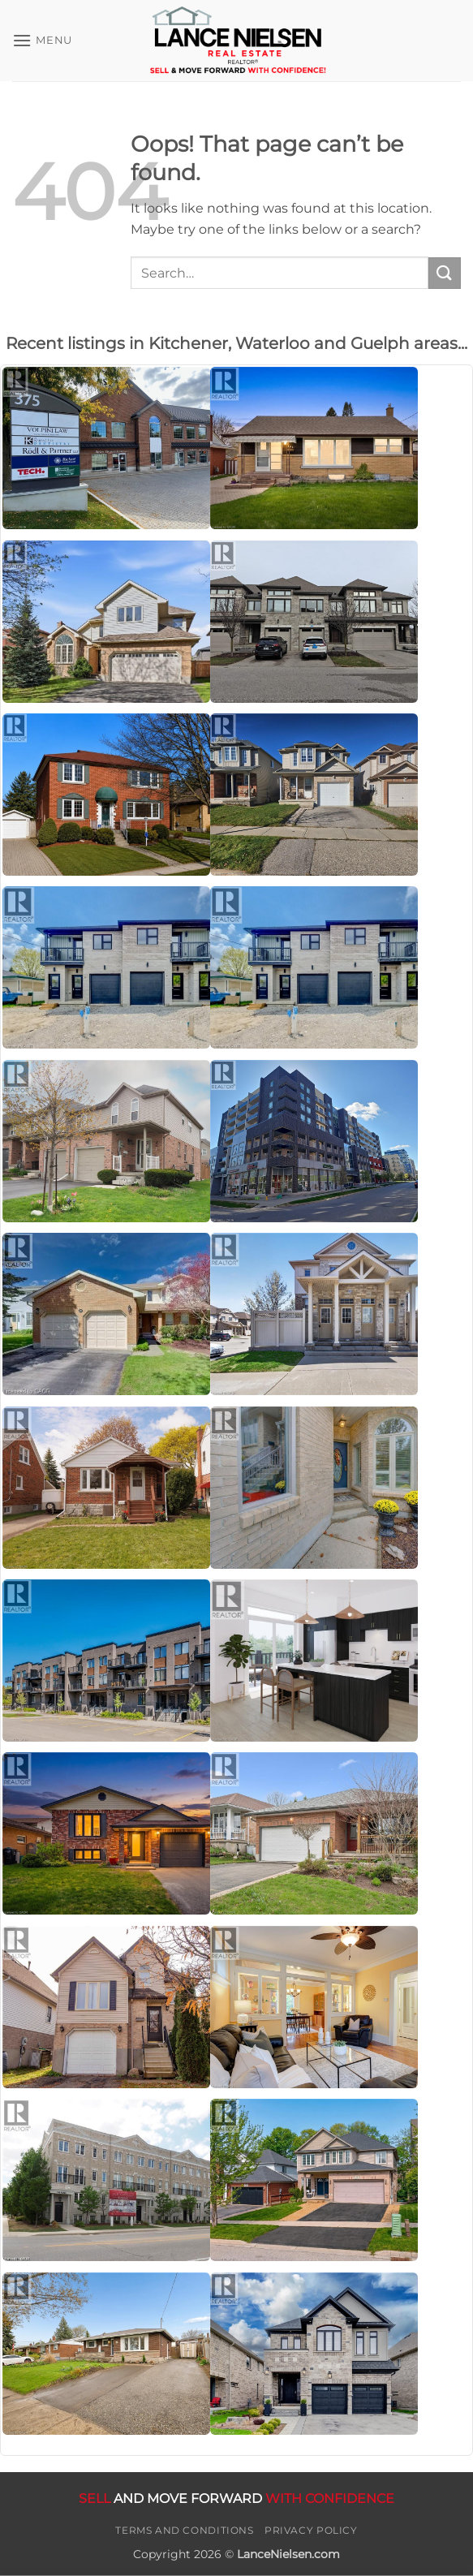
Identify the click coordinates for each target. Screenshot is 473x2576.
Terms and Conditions (184, 2530)
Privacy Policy (311, 2530)
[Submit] (444, 273)
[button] (42, 40)
